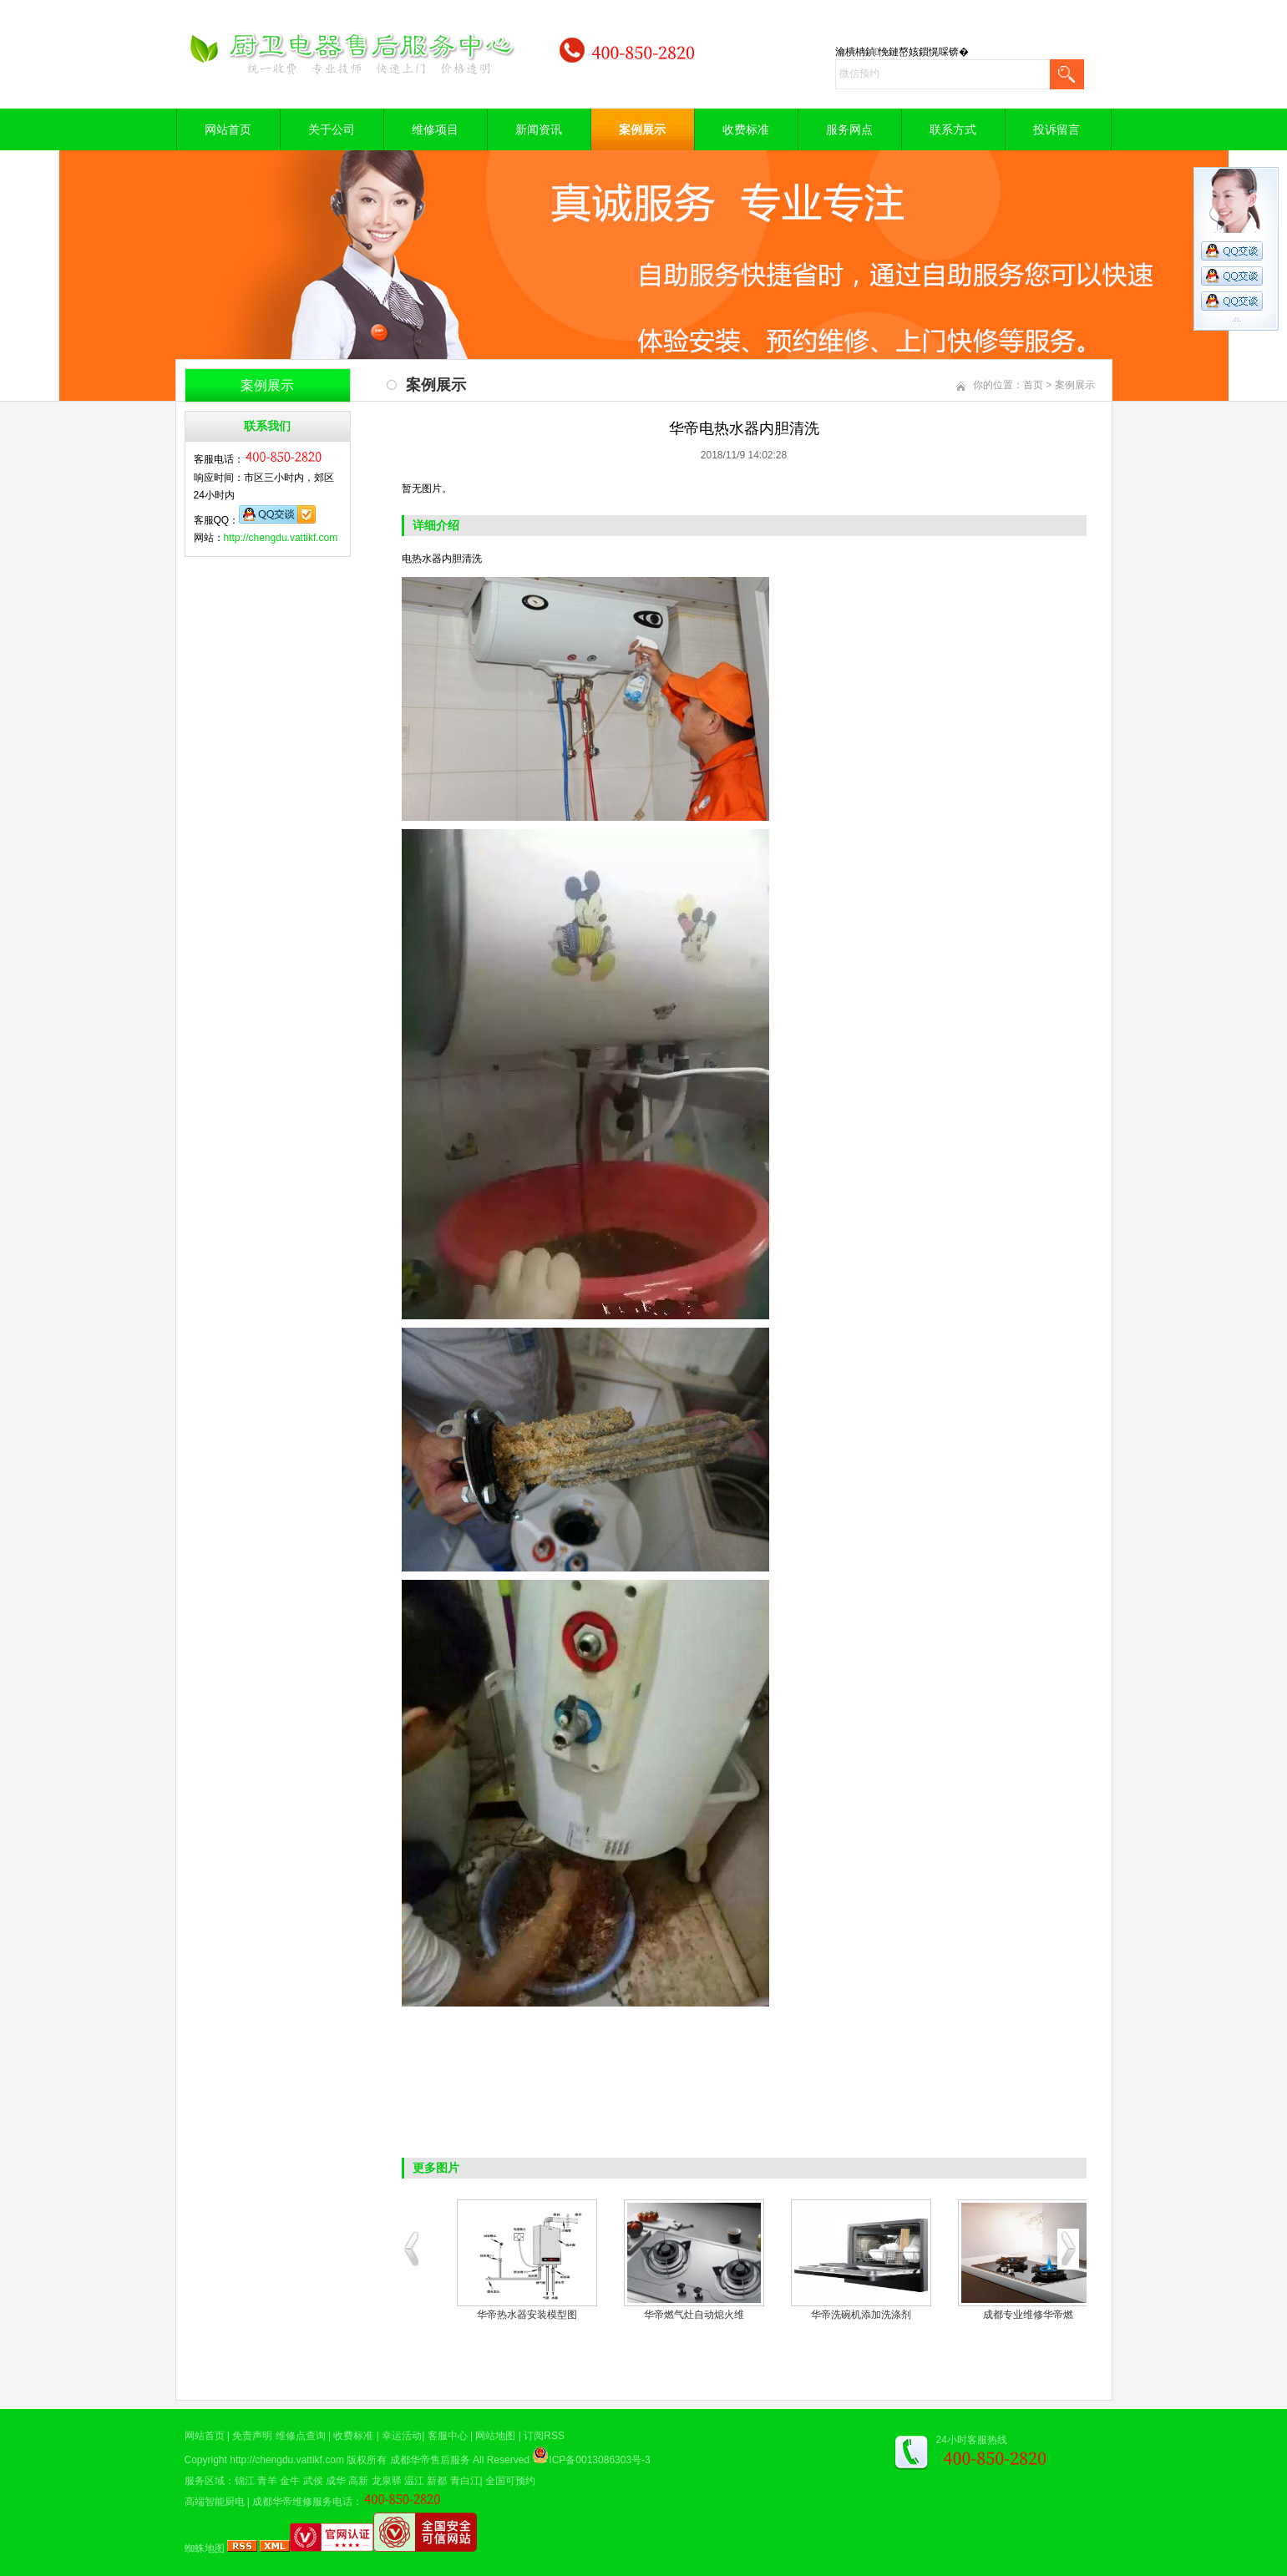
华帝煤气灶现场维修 (694, 2314)
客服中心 (448, 2436)
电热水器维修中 (1028, 2314)
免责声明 (252, 2436)
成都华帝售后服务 (430, 2460)
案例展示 (642, 129)
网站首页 (228, 129)
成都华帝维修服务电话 (302, 2502)
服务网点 (849, 129)
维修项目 (435, 129)
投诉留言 (1056, 129)
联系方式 (953, 129)
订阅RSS (544, 2436)
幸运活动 (402, 2436)
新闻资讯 (538, 129)
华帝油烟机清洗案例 (527, 2314)
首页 (1033, 385)
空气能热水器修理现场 (861, 2314)
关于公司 (331, 129)
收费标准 (745, 129)
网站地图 (495, 2436)
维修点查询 (301, 2436)
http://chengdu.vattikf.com (281, 538)
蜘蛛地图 (205, 2548)
